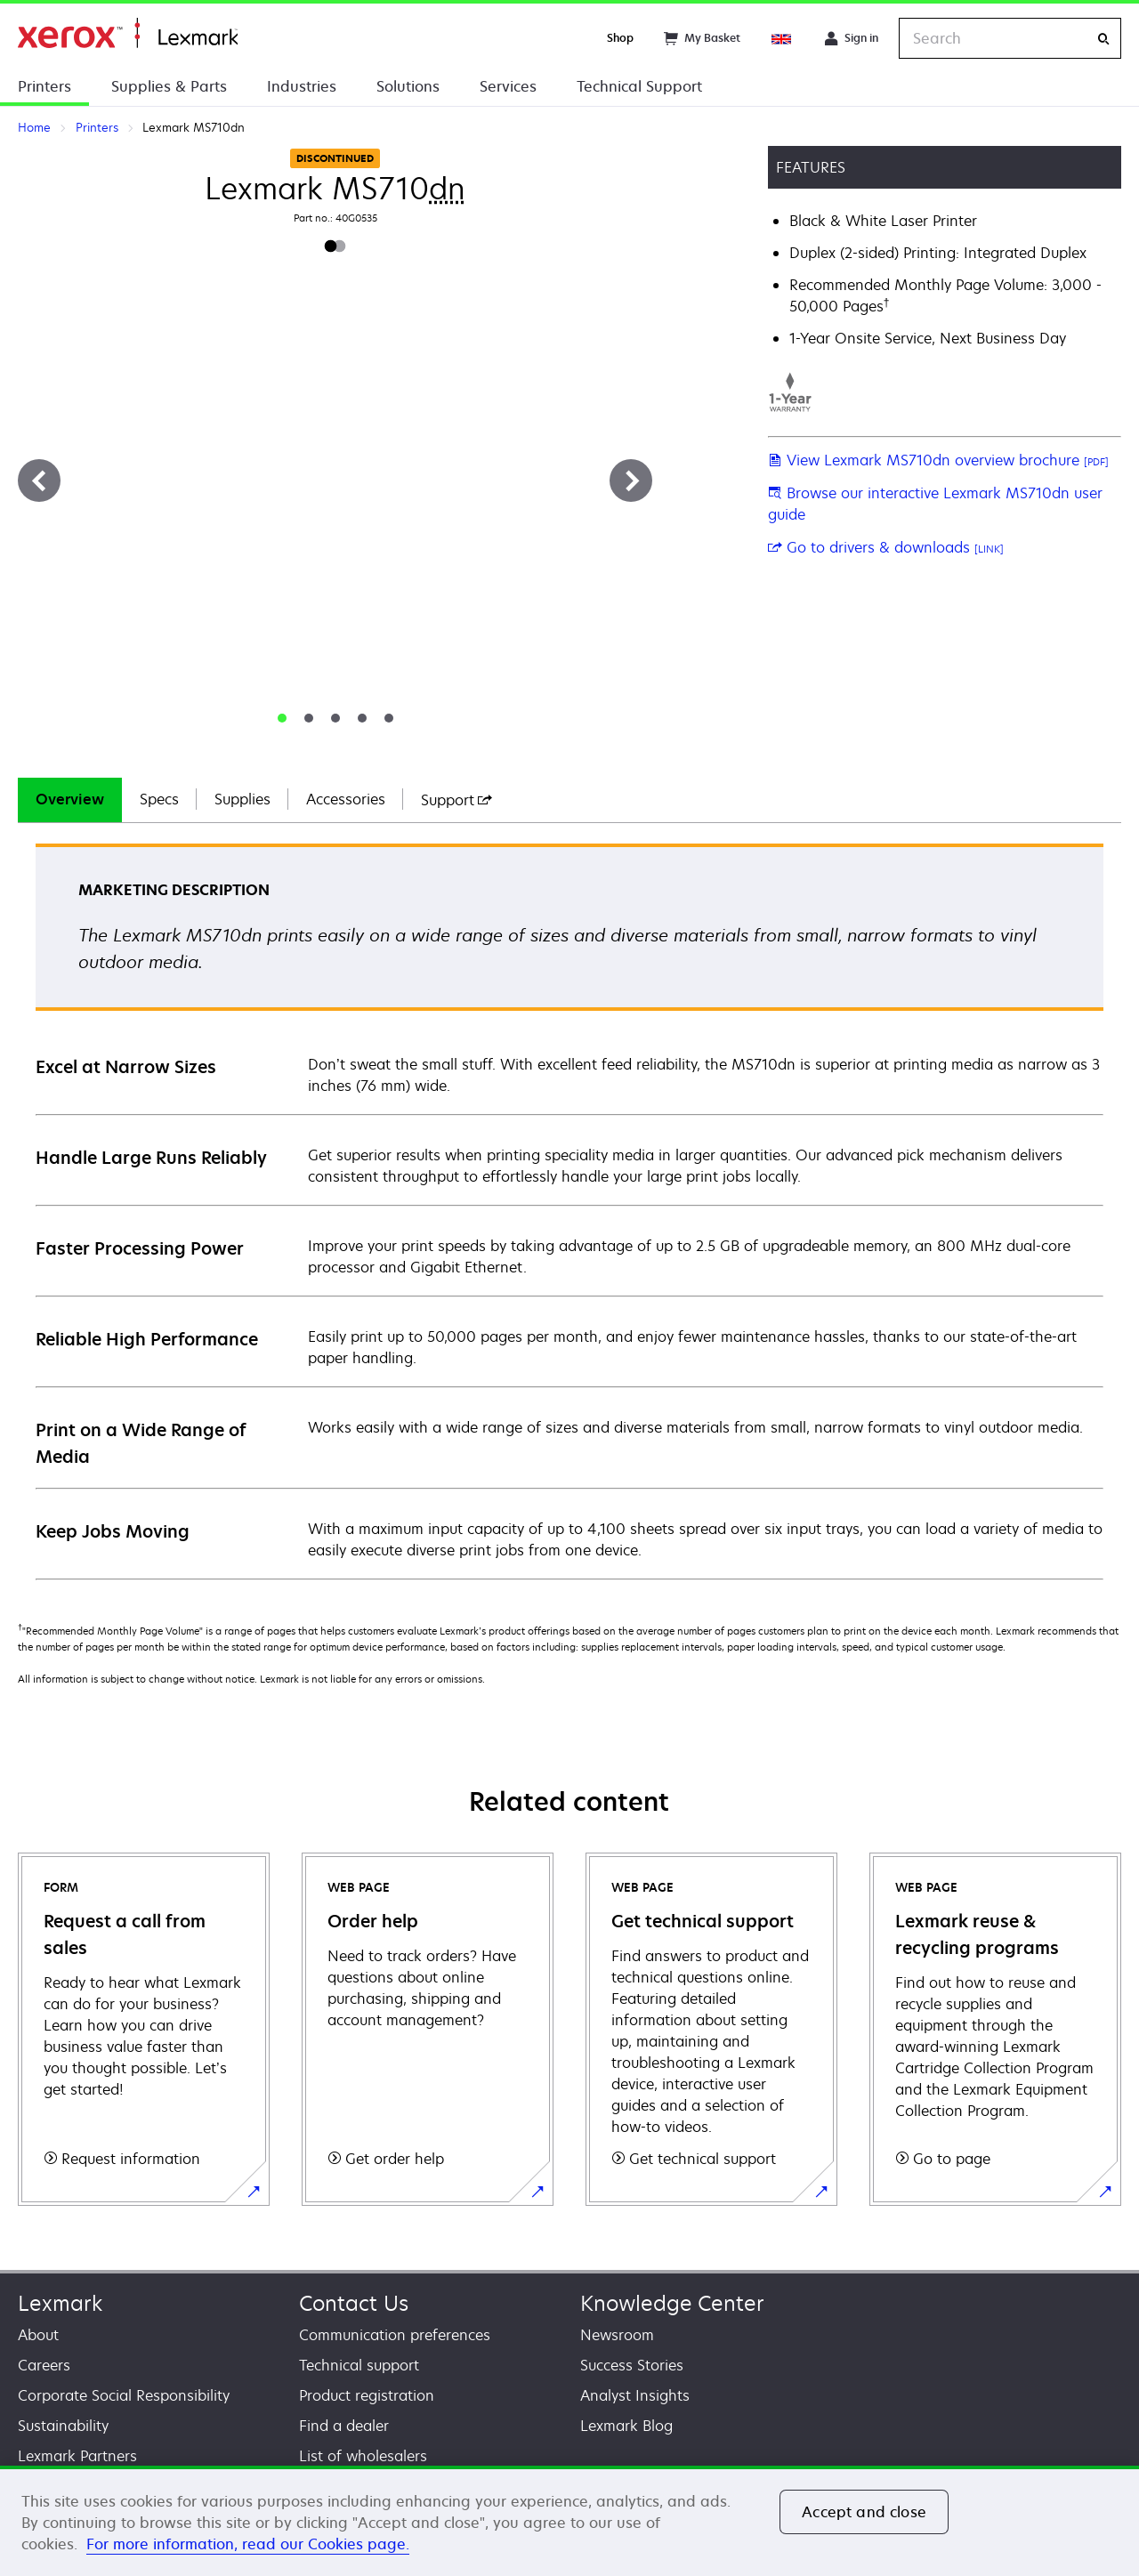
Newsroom (617, 2335)
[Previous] (39, 480)
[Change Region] (782, 38)
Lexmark (60, 2303)
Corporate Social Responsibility (124, 2395)
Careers (44, 2365)
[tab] (282, 718)
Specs (159, 799)
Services (508, 86)
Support (456, 800)
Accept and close (864, 2512)
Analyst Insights (635, 2395)
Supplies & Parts (169, 86)
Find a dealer (344, 2425)
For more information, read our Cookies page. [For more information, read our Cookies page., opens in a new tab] (247, 2544)
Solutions (408, 86)
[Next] (631, 480)
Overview (70, 799)
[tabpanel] (569, 1210)
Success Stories (631, 2365)
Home (128, 33)
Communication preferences (394, 2335)
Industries (301, 86)
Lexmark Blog (626, 2425)
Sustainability (63, 2425)
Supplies (242, 799)
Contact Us (353, 2303)
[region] (569, 2521)
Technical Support (639, 86)
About (38, 2335)
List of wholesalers (363, 2456)
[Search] (1103, 39)
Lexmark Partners (77, 2456)
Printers (44, 86)
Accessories (345, 799)
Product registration (366, 2395)
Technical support (359, 2365)
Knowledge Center (672, 2303)
